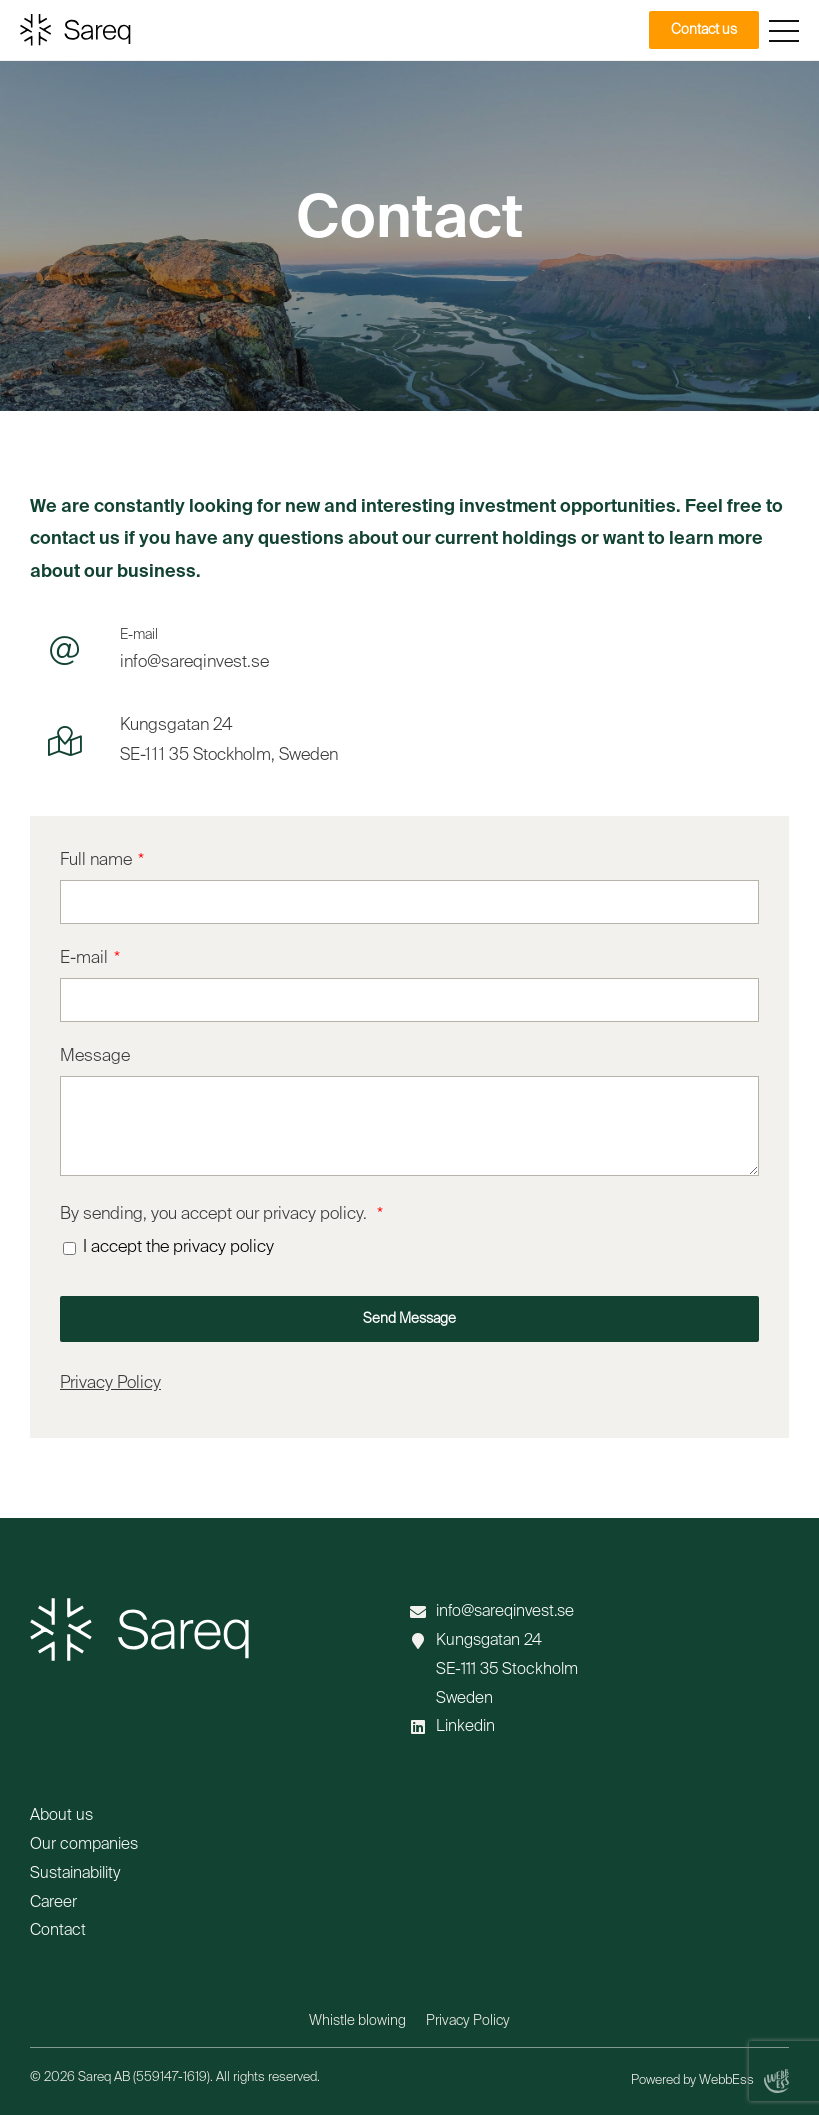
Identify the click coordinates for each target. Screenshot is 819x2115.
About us (61, 1816)
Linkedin (465, 1727)
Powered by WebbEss (710, 2081)
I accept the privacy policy (178, 1247)
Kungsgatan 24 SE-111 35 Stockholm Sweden (507, 1670)
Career (53, 1903)
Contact (58, 1931)
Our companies (84, 1845)
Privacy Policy (110, 1383)
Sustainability (75, 1874)
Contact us (704, 30)
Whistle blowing (357, 2021)
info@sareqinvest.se (505, 1612)
